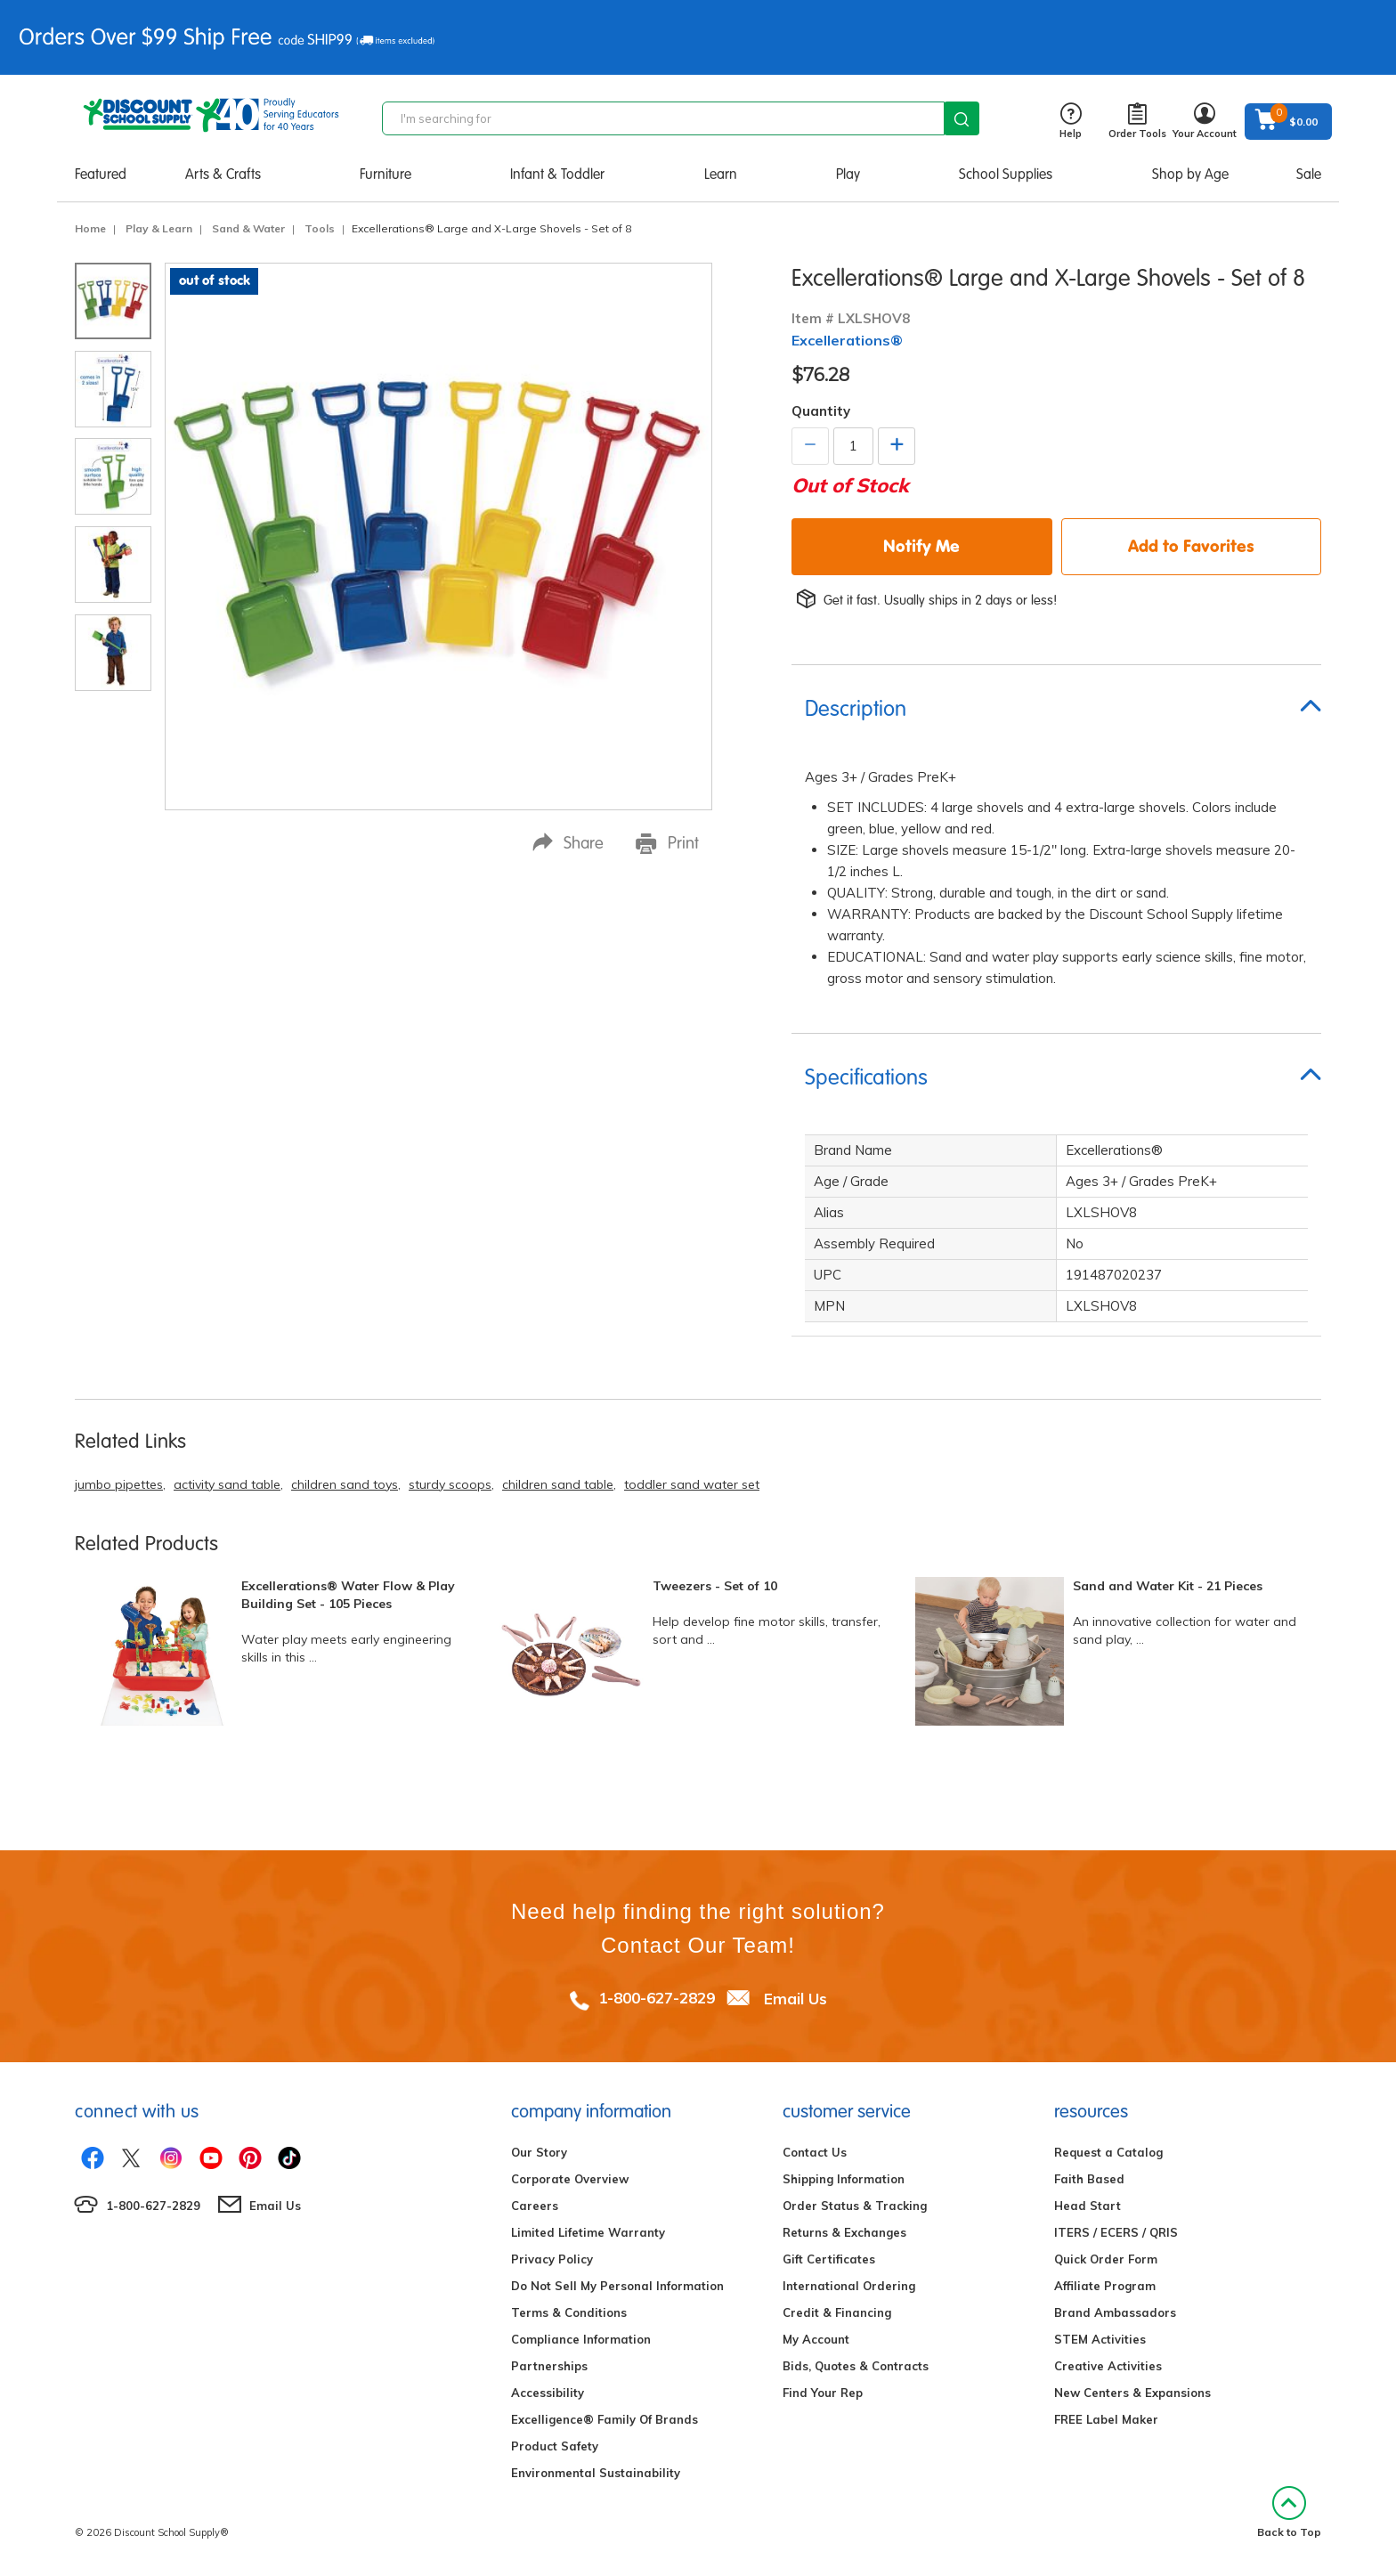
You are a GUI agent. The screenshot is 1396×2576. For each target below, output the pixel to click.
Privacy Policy (552, 2259)
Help (1070, 121)
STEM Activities (1100, 2339)
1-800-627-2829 (656, 1997)
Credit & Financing (837, 2312)
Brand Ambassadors (1115, 2312)
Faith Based (1089, 2179)
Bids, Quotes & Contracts (856, 2366)
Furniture (385, 174)
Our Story (539, 2152)
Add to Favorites (1191, 546)
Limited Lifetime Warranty (588, 2232)
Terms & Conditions (569, 2312)
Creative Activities (1108, 2366)
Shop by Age (1190, 174)
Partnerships (549, 2366)
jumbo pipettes (119, 1484)
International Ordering (849, 2286)
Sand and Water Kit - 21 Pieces (1167, 1586)
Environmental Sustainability (595, 2473)
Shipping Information (844, 2179)
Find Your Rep (823, 2392)
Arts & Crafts (223, 174)
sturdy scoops (450, 1484)
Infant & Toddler (557, 174)
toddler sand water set (691, 1484)
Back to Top (1289, 2512)
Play (848, 174)
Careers (534, 2205)
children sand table (557, 1484)
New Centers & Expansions (1132, 2392)
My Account (816, 2339)
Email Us (795, 1997)
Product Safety (554, 2446)
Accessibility (547, 2392)
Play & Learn (159, 228)
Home (90, 228)
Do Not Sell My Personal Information (617, 2286)
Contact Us (815, 2152)
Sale (1308, 174)
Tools (319, 228)
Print (667, 843)
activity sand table (227, 1484)
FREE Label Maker (1106, 2419)
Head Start (1087, 2205)
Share (568, 843)
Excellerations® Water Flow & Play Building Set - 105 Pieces (348, 1595)
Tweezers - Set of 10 (715, 1586)
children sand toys (344, 1484)
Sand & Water (248, 228)
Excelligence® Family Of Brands (604, 2419)
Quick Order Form (1105, 2259)
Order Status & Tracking (855, 2205)
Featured (100, 174)
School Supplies (1005, 174)
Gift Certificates (829, 2259)
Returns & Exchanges (844, 2232)
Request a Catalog (1108, 2152)
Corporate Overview (570, 2179)
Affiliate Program (1105, 2286)
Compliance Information (581, 2339)
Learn (720, 174)
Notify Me (921, 546)
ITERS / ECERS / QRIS (1116, 2232)
